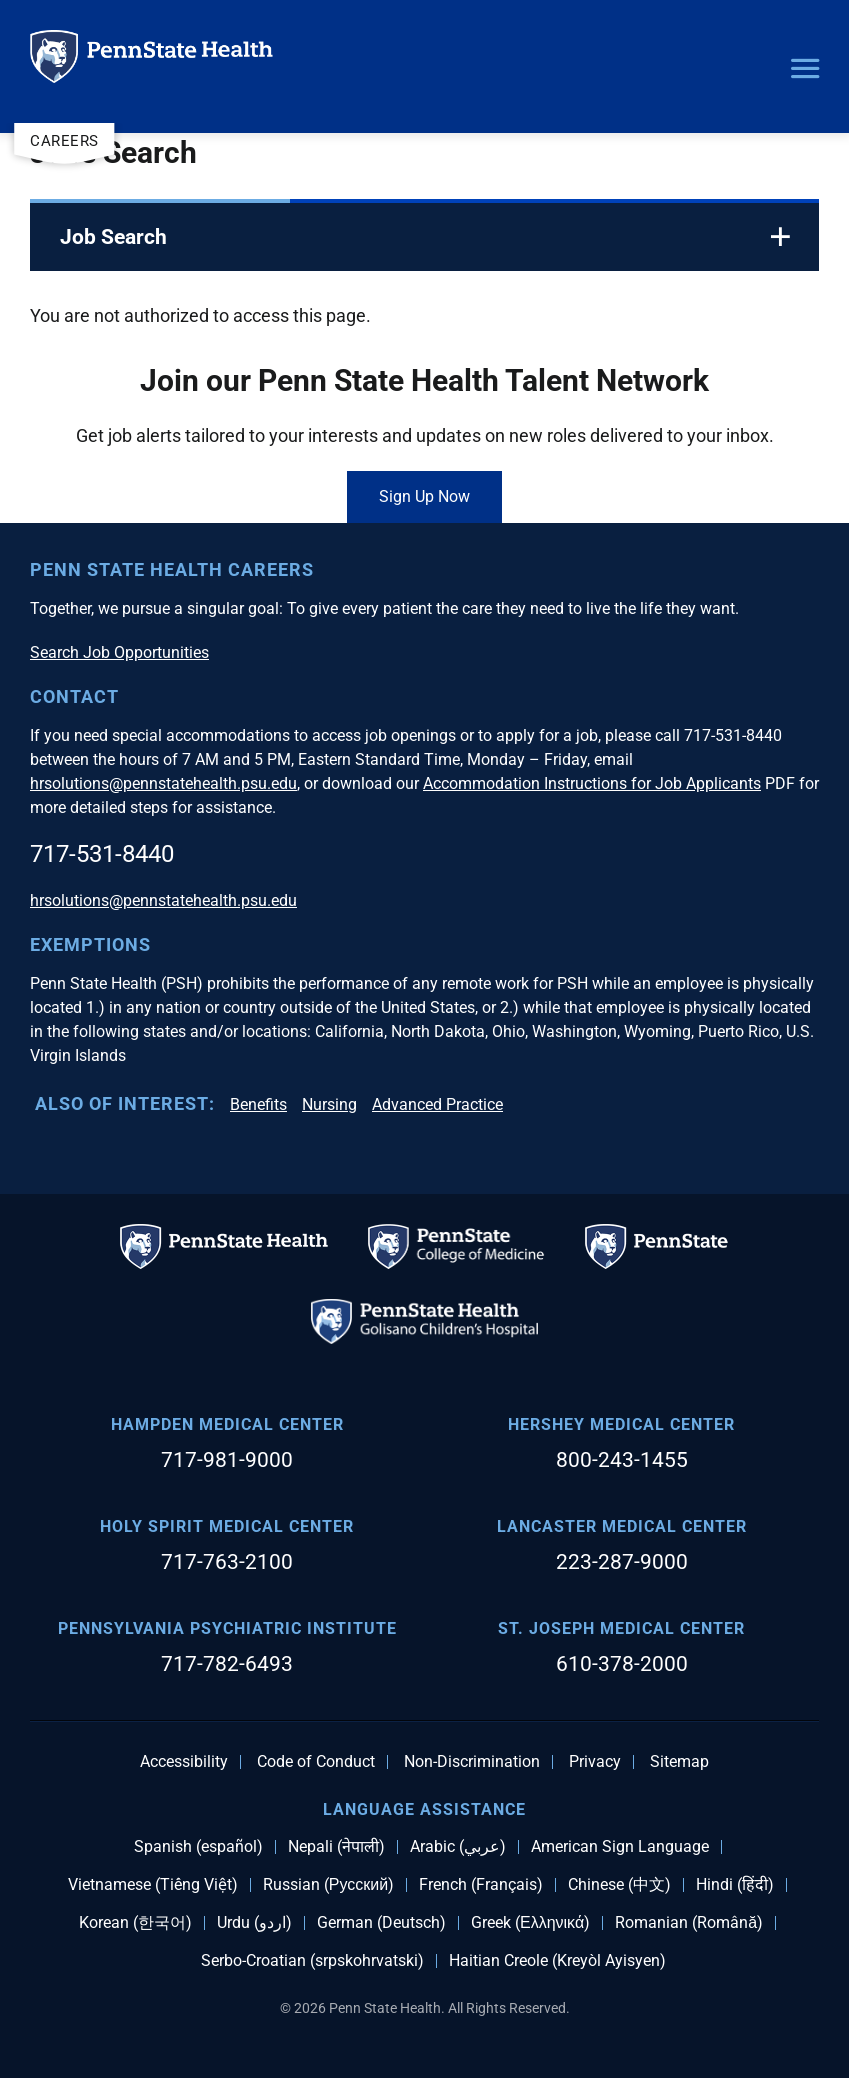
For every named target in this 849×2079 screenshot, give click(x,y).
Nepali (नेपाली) (336, 1847)
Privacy (595, 1762)
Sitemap (679, 1762)
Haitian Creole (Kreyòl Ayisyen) (557, 1961)
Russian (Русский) (328, 1885)
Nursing (329, 1104)
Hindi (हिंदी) (735, 1885)
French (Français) (481, 1885)
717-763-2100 (227, 1562)
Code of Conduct (316, 1762)
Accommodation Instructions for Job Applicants (592, 783)
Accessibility (184, 1762)
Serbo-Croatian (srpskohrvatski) (312, 1961)
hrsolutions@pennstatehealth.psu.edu (163, 783)
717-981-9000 (227, 1460)
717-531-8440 (102, 854)
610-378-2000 (622, 1664)
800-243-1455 (622, 1460)
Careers (64, 141)
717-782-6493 (227, 1664)
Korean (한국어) (135, 1923)
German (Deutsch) (381, 1923)
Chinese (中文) (619, 1885)
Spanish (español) (198, 1847)
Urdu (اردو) (254, 1923)
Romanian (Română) (689, 1923)
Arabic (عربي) (458, 1847)
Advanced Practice (437, 1104)
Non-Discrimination (472, 1762)
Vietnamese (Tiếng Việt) (153, 1885)
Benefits (258, 1104)
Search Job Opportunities (119, 652)
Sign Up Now (424, 496)
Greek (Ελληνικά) (530, 1923)
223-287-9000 (622, 1562)
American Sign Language (620, 1847)
